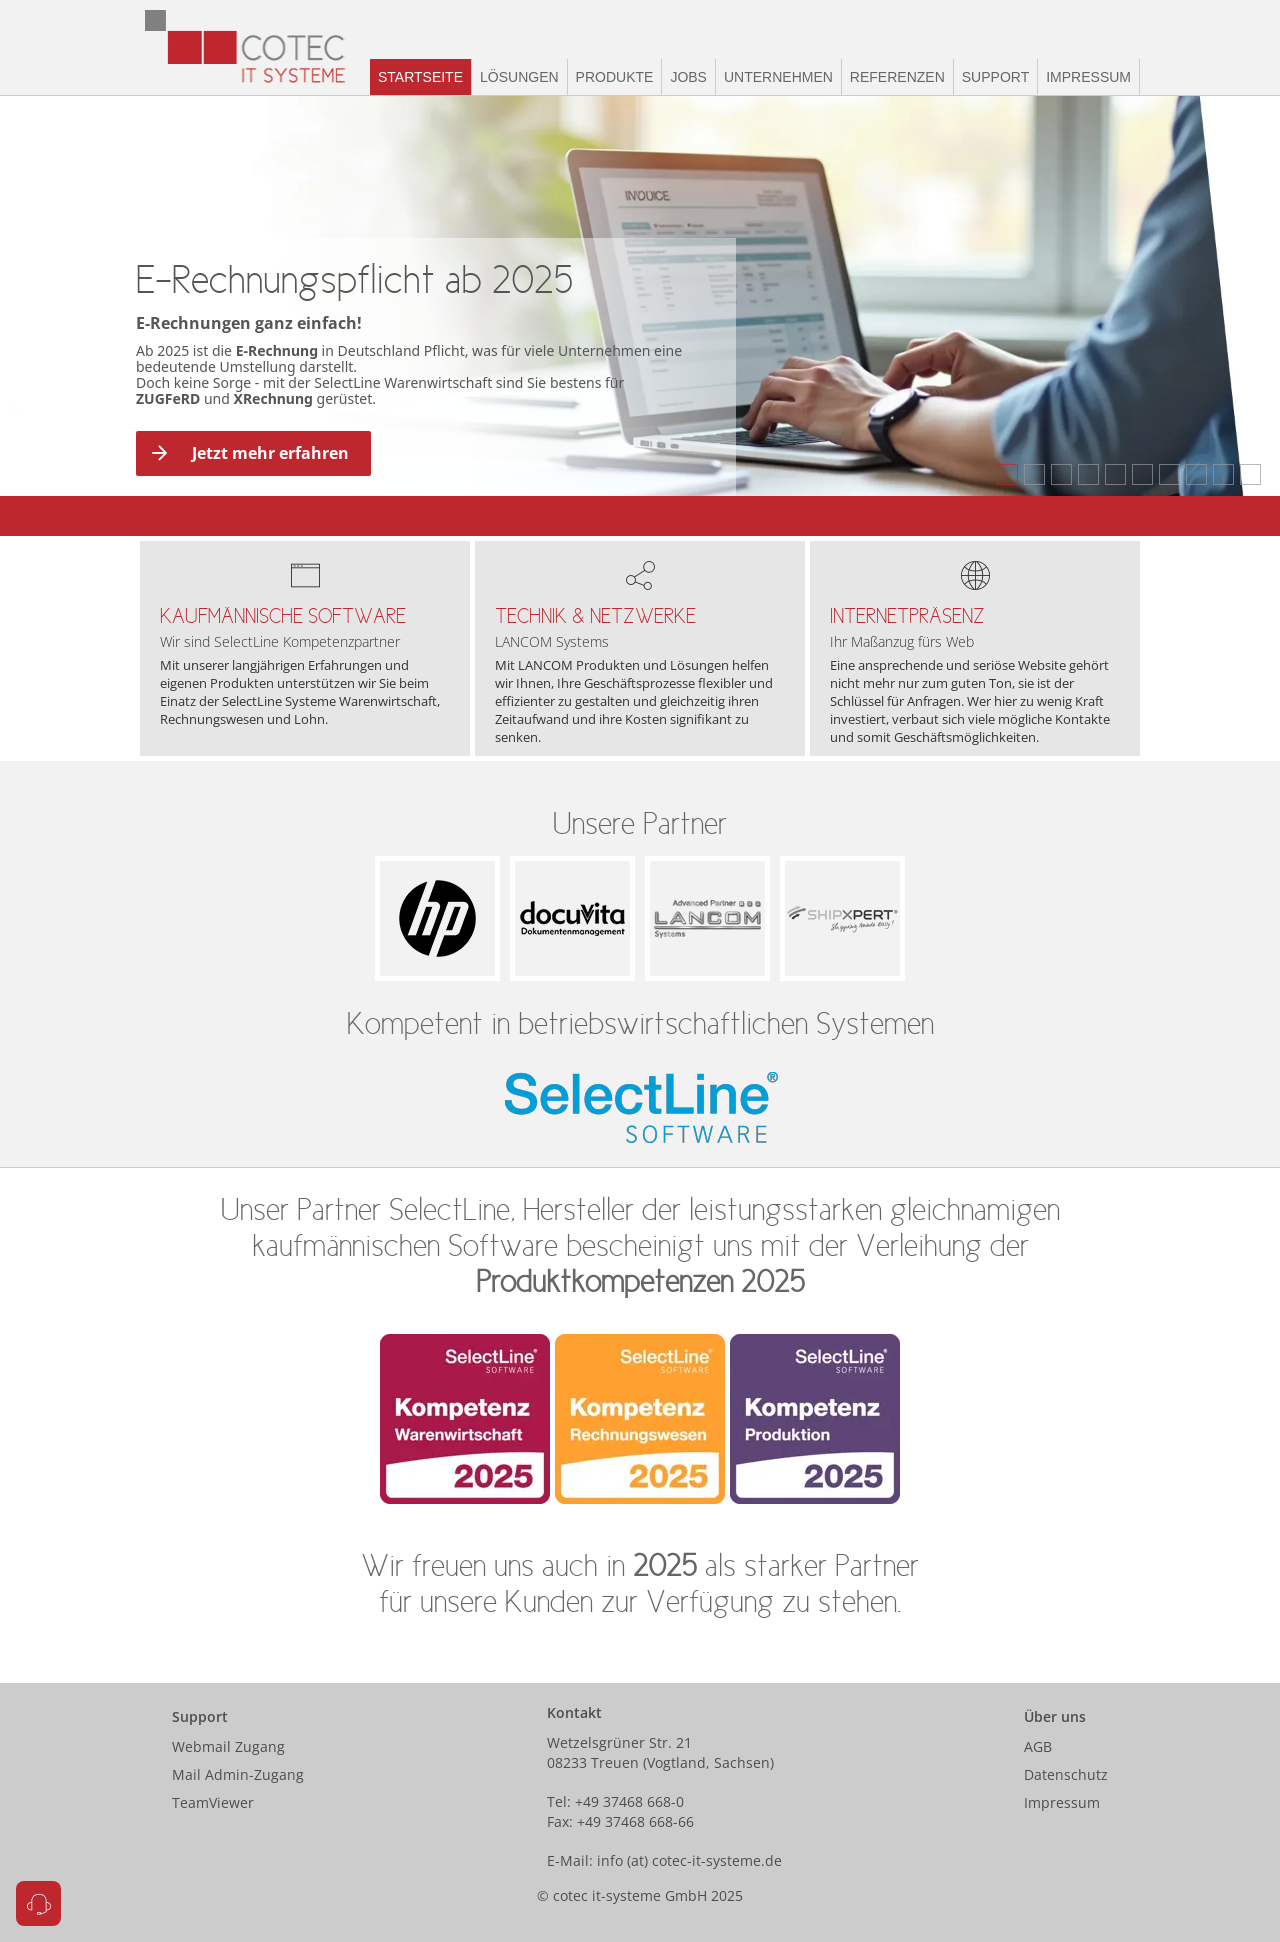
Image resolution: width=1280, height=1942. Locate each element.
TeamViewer (213, 1802)
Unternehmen (778, 77)
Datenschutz (1066, 1774)
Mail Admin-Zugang (238, 1774)
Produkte (615, 77)
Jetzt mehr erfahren (248, 453)
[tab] (1007, 474)
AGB (1038, 1746)
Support (995, 77)
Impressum (1088, 77)
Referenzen (897, 77)
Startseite (420, 77)
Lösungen (519, 77)
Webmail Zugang (228, 1746)
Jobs (688, 77)
